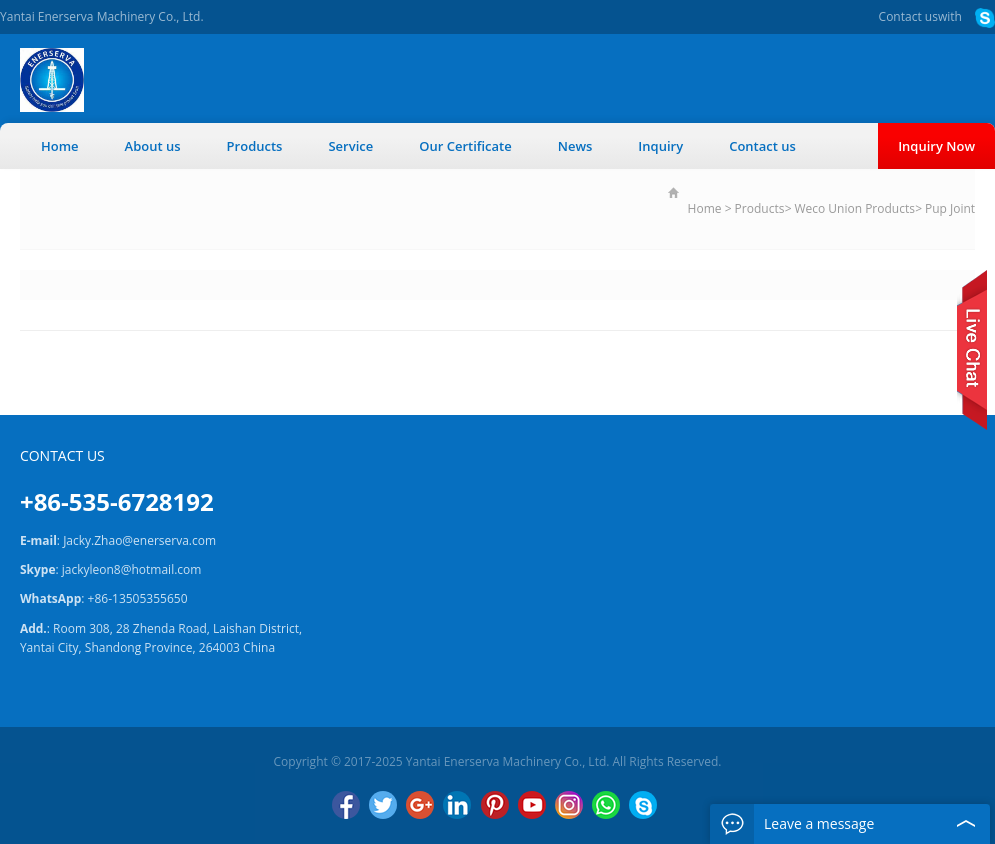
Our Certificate (465, 146)
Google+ (420, 805)
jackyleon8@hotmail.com (132, 569)
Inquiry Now (936, 146)
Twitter (383, 805)
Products (255, 146)
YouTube (532, 805)
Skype (643, 805)
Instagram (569, 805)
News (575, 146)
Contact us (908, 16)
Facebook (346, 805)
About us (153, 146)
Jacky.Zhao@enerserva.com (139, 540)
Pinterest (495, 805)
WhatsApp (606, 805)
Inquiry (660, 146)
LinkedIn (457, 805)
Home (60, 146)
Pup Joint (950, 208)
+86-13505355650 (138, 598)
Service (350, 146)
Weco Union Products (854, 208)
